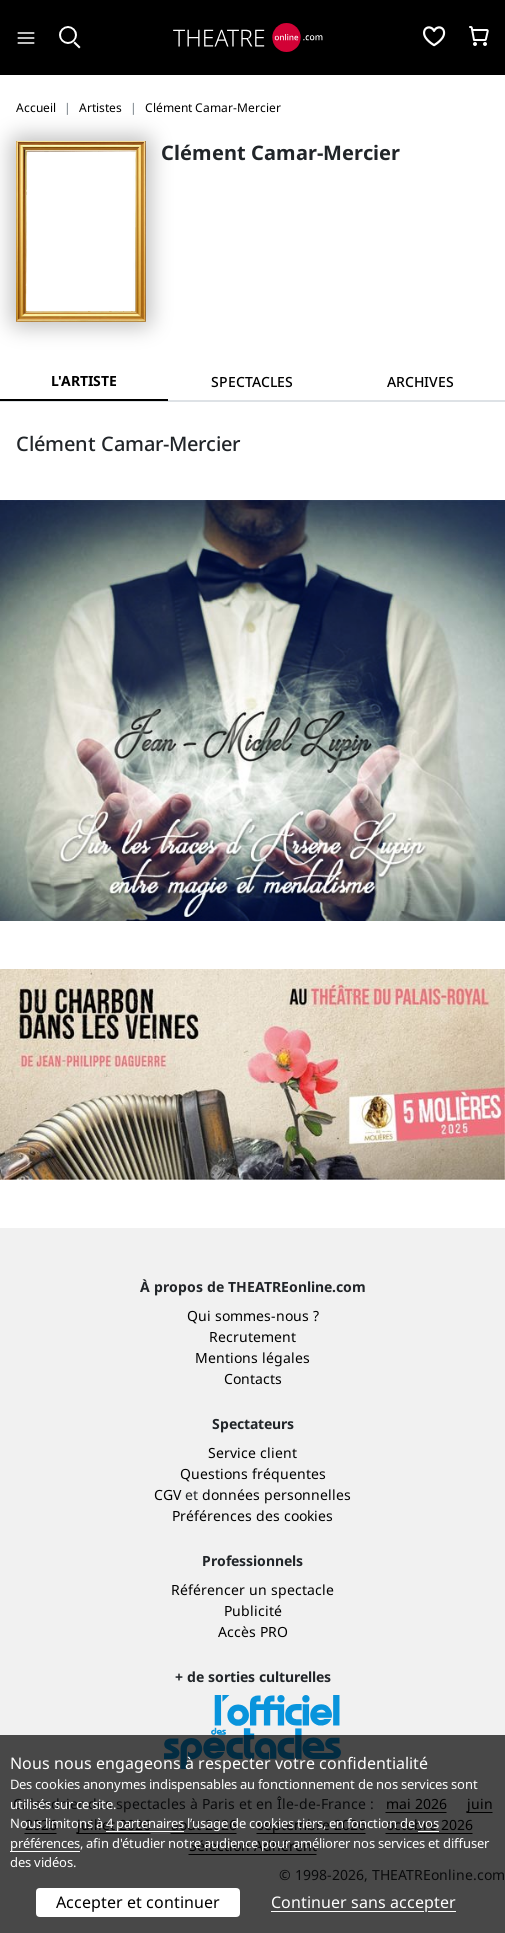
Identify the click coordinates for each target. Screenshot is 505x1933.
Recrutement (252, 1336)
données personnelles (276, 1494)
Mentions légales (252, 1357)
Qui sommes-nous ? (253, 1315)
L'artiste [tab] (84, 380)
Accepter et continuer (138, 1902)
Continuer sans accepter (363, 1902)
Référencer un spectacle (252, 1589)
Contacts (253, 1378)
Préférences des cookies (252, 1515)
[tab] (252, 381)
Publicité (253, 1610)
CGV (167, 1494)
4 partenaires (145, 1823)
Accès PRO (253, 1631)
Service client (252, 1452)
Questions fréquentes (253, 1473)
